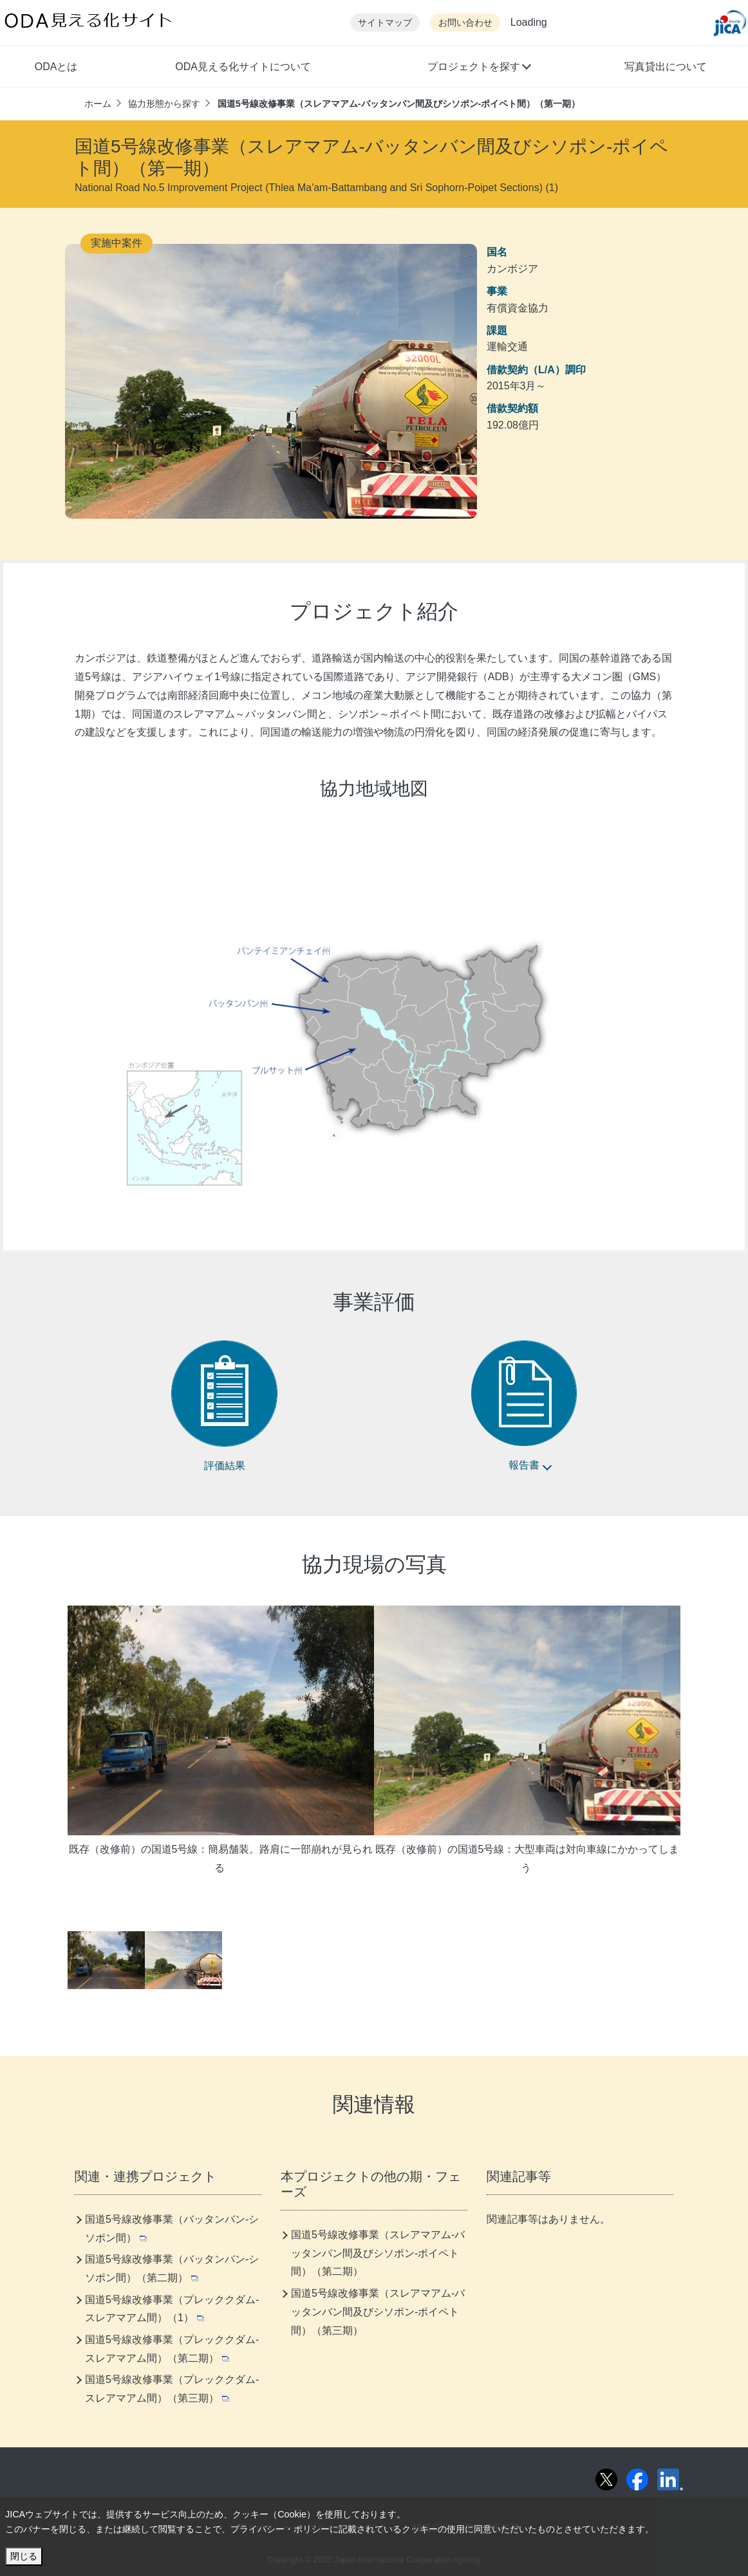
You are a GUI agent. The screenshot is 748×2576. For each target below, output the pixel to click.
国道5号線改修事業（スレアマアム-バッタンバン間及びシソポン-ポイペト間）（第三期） (378, 2312)
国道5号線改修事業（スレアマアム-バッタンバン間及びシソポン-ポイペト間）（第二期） (378, 2253)
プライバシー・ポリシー (280, 2529)
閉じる (23, 2556)
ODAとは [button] (56, 66)
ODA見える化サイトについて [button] (243, 66)
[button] (478, 68)
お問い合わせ (465, 23)
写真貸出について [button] (665, 66)
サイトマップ (385, 23)
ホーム (97, 103)
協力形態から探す (164, 103)
